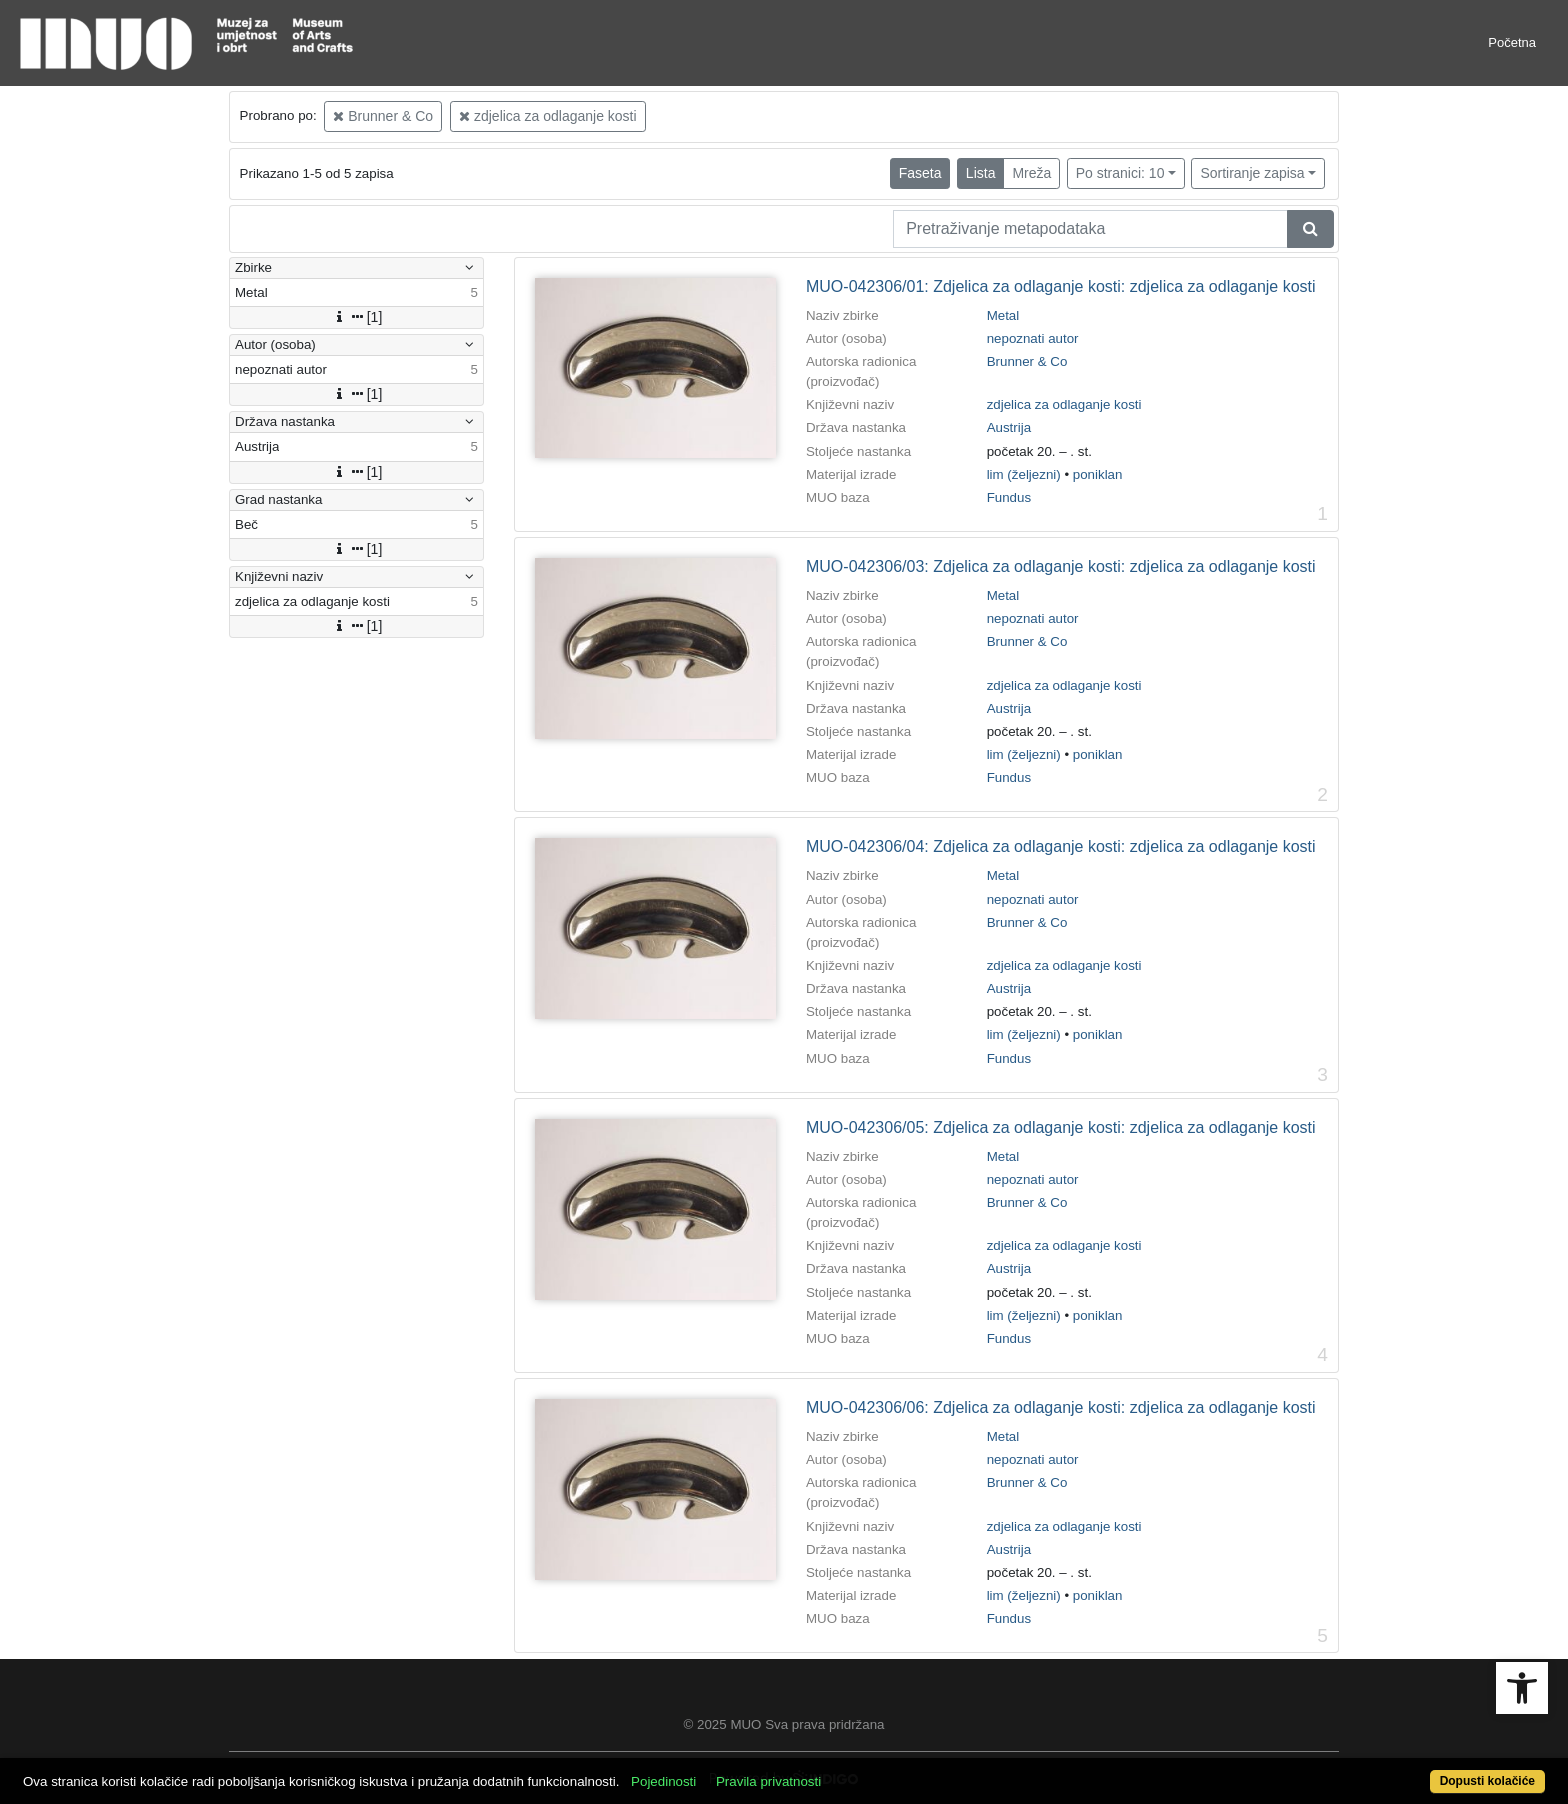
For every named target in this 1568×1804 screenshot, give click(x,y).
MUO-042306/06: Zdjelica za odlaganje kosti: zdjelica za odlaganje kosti (1061, 1407)
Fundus (1009, 497)
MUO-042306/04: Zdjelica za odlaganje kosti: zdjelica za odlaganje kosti (1061, 846)
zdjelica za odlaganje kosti (548, 116)
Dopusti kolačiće (1487, 1781)
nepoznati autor (1033, 338)
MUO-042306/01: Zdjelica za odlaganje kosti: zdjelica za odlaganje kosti (1061, 286)
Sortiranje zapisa (1252, 173)
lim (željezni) (1024, 474)
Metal (1003, 315)
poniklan (1098, 474)
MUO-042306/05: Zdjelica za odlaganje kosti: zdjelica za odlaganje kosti (1061, 1127)
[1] (357, 317)
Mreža (1031, 173)
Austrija (1009, 427)
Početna (1512, 42)
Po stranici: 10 (1120, 173)
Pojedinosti (663, 1781)
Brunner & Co (383, 116)
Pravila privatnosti (768, 1781)
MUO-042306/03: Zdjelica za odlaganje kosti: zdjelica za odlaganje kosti (1061, 566)
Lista (981, 173)
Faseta (920, 173)
